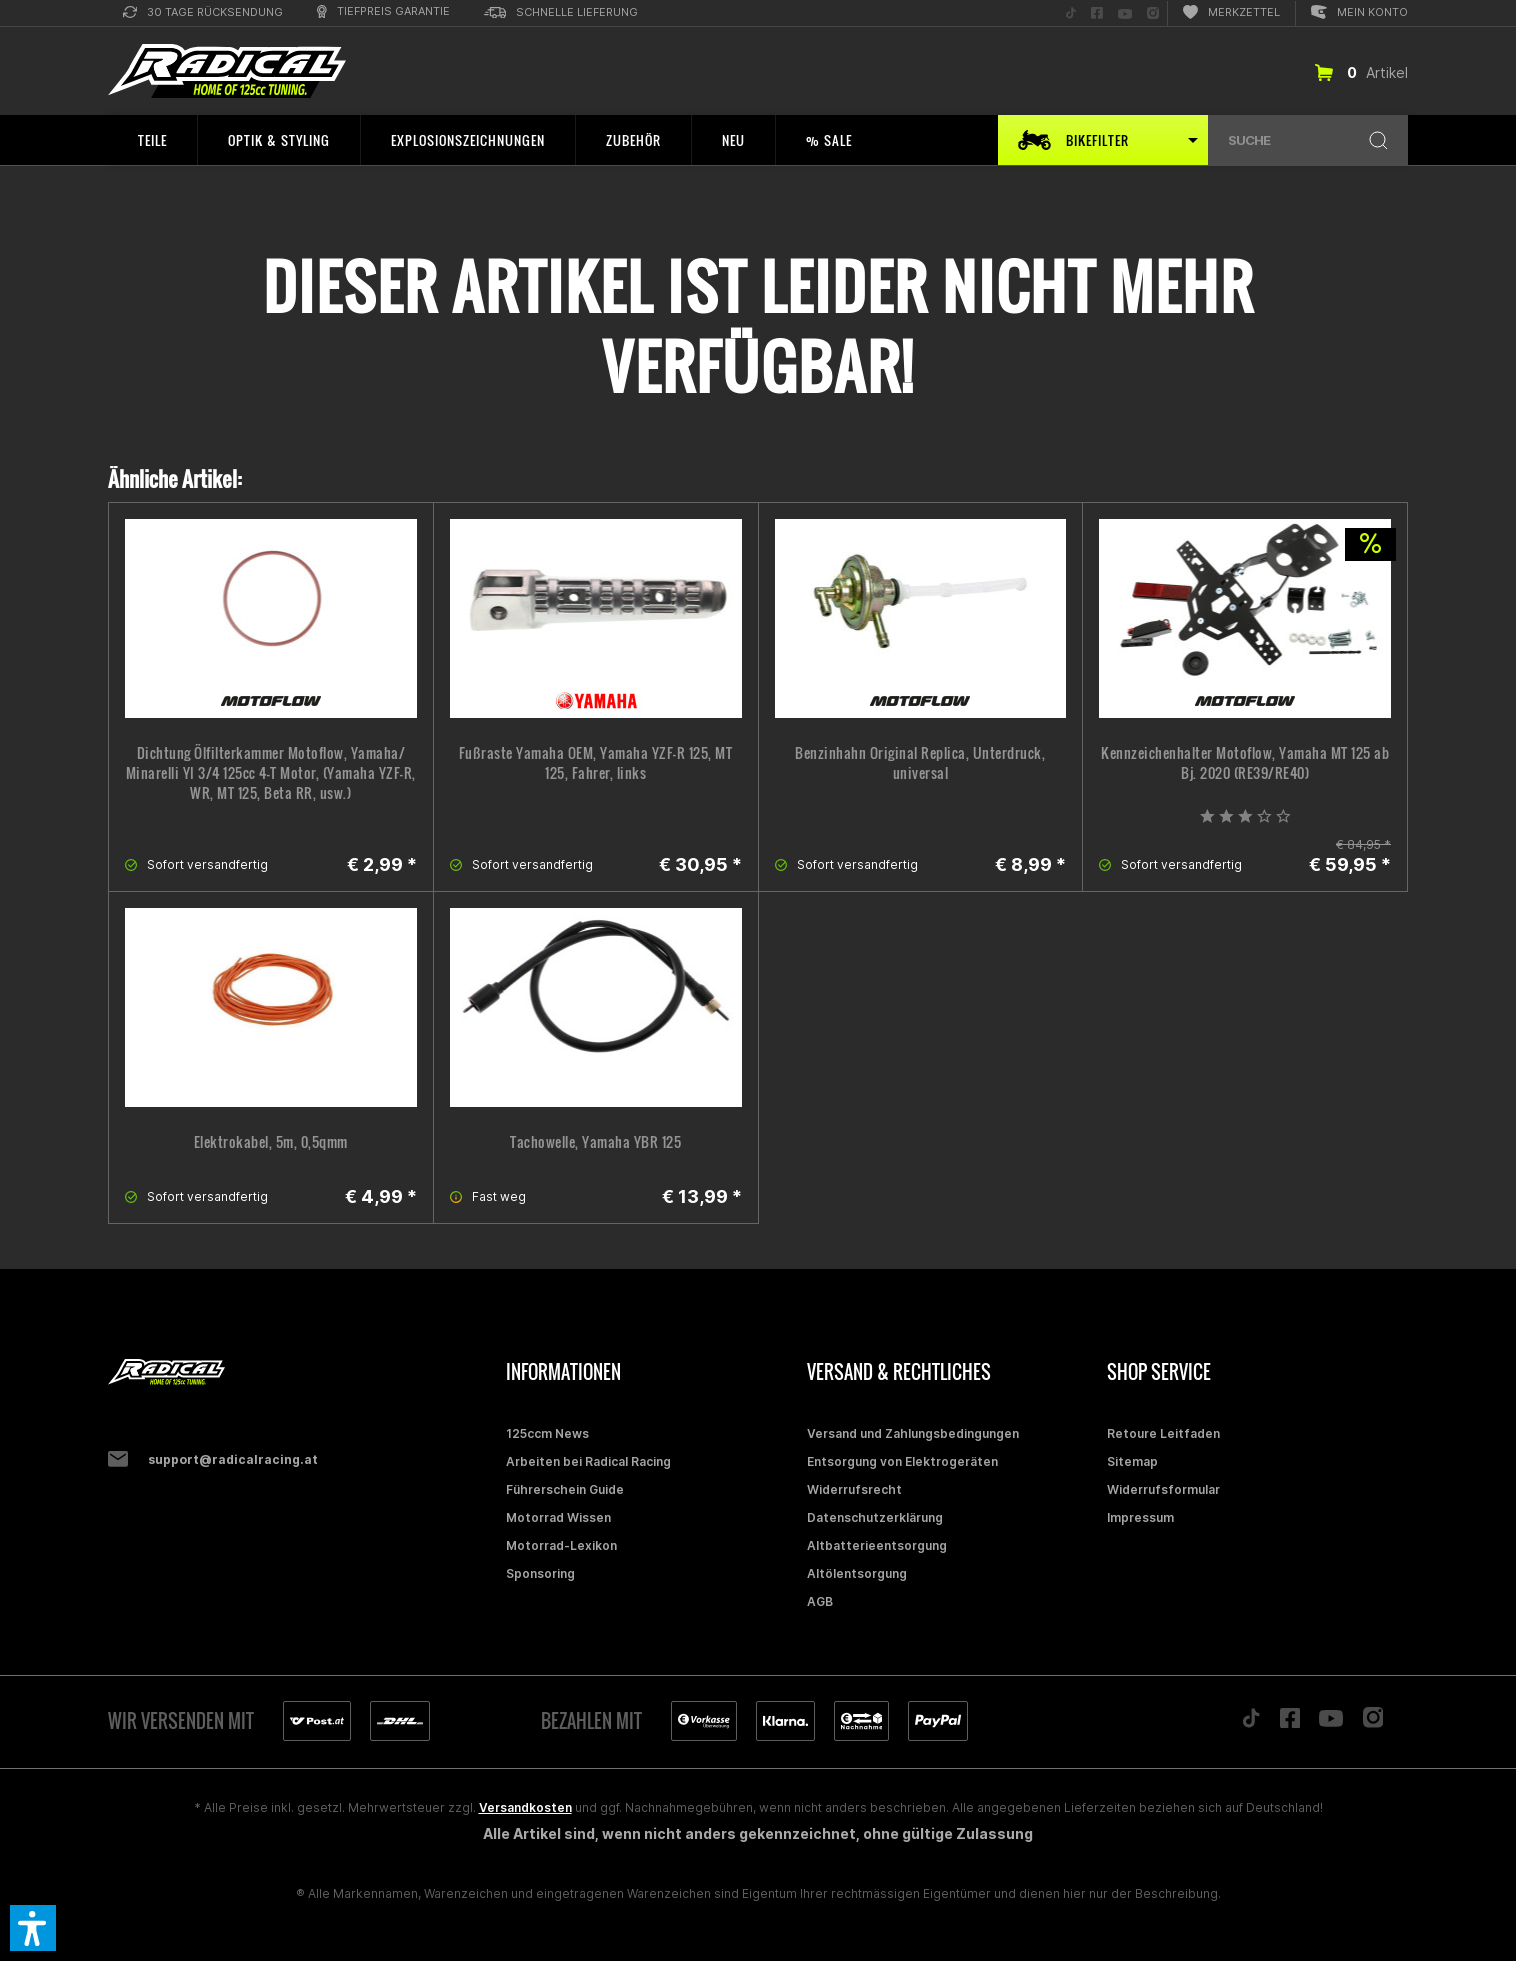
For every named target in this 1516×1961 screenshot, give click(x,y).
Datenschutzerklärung (875, 1517)
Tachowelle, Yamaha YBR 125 (595, 1142)
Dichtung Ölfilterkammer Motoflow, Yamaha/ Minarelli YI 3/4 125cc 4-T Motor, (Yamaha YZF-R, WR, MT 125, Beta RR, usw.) (271, 773)
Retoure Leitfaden (1163, 1433)
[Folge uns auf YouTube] (1125, 13)
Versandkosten (525, 1807)
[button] (33, 1928)
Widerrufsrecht (854, 1489)
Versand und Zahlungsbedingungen (913, 1433)
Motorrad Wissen (558, 1517)
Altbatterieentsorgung (877, 1545)
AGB (820, 1601)
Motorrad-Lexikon (561, 1545)
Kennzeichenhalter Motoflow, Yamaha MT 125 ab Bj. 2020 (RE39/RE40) (1245, 763)
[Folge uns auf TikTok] (1071, 13)
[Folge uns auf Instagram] (1153, 13)
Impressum (1140, 1517)
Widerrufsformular (1163, 1489)
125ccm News (547, 1433)
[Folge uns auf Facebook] (1097, 13)
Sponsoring (540, 1573)
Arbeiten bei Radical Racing (588, 1461)
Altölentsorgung (857, 1573)
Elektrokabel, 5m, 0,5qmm (271, 1142)
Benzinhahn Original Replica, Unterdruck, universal (920, 763)
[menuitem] (203, 13)
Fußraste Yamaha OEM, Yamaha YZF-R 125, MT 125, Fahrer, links (596, 763)
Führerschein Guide (565, 1489)
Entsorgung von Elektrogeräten (902, 1461)
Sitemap (1132, 1461)
